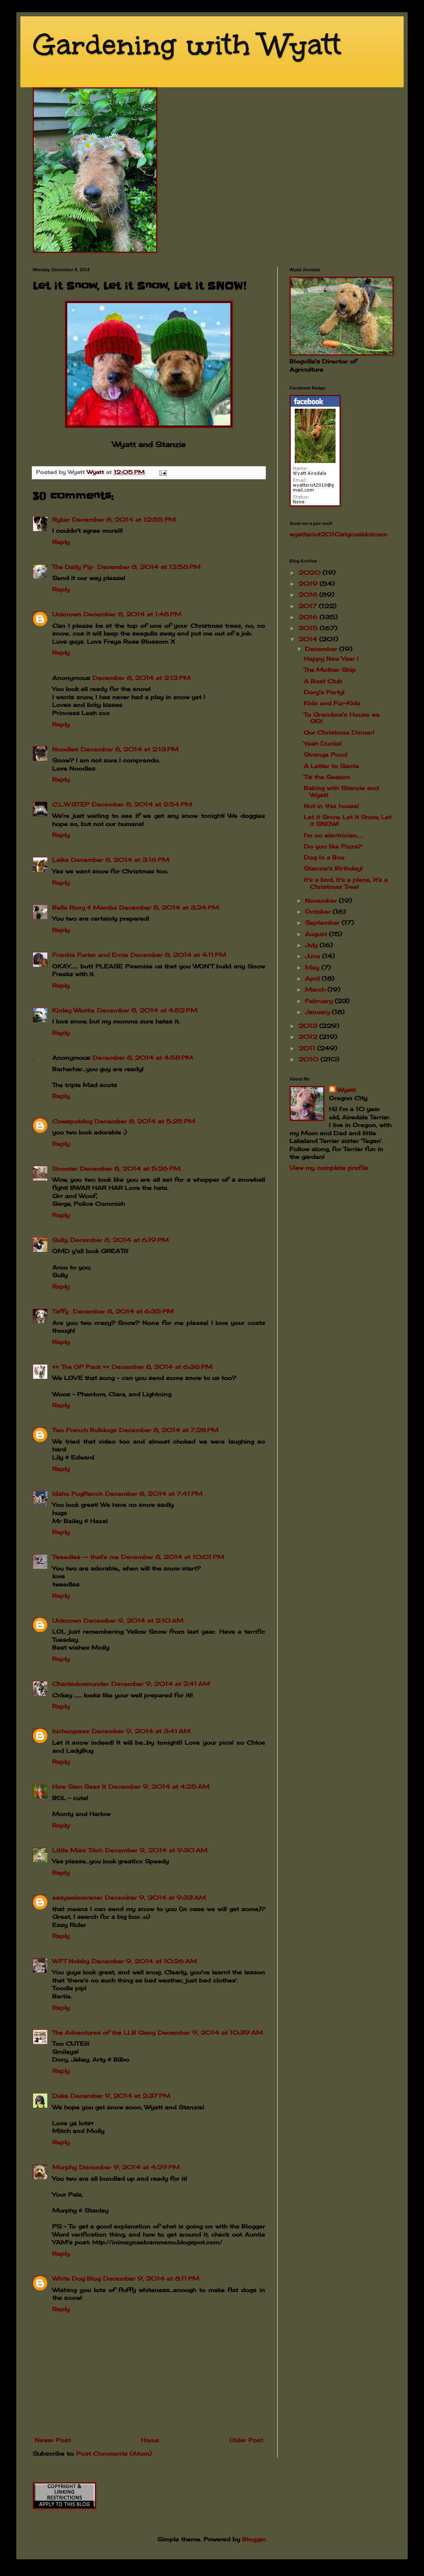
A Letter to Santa (331, 765)
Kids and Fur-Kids (332, 703)
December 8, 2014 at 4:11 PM (178, 954)
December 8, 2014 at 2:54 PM (142, 804)
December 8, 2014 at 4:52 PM (147, 1010)
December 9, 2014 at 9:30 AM (156, 1850)
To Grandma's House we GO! (342, 718)
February (320, 1000)
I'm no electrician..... (333, 835)
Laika (60, 859)
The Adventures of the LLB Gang (103, 2032)
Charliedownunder (80, 1683)
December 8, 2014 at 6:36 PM (162, 1366)
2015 (309, 628)
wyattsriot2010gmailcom (338, 534)
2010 (309, 1059)
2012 (308, 1036)
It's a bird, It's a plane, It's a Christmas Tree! (346, 883)
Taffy (61, 1311)
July (312, 944)
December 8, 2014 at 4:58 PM (143, 1057)
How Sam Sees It (79, 1786)
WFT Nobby (70, 1961)
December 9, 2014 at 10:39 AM (210, 2032)
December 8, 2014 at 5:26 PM (130, 1168)
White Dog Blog (76, 2278)
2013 (308, 1025)
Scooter (64, 1168)
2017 (308, 605)
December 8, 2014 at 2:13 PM (141, 677)
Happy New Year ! (331, 658)
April (313, 978)
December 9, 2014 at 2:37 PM (120, 2095)
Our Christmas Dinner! (339, 732)
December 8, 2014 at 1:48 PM (132, 614)
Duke (60, 2095)
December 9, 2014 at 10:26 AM (144, 1961)
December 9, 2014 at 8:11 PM (151, 2278)
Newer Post (53, 2439)
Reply (61, 541)
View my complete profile (328, 1167)
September (323, 922)
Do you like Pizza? (333, 846)
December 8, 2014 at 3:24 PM (169, 907)
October (319, 911)
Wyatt (346, 1089)
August (317, 933)
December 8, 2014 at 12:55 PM (124, 519)
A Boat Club (323, 681)
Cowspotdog (72, 1121)
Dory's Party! (324, 692)
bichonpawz (70, 1731)
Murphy (64, 2167)
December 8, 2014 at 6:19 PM (119, 1239)
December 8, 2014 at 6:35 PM (123, 1311)
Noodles (65, 749)
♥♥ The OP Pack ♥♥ (80, 1366)
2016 (309, 617)
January (318, 1011)
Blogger (254, 2539)
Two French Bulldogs (84, 1429)
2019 (309, 583)
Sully (60, 1239)
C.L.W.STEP (70, 804)
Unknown (66, 614)
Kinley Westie (73, 1010)
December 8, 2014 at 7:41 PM (154, 1493)
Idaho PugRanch (77, 1493)
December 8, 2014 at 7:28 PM (169, 1429)
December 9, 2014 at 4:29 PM (129, 2167)
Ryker (61, 519)
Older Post (246, 2439)
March (316, 989)
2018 (308, 594)
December (322, 648)
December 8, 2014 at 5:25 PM (145, 1121)
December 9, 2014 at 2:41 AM (160, 1683)
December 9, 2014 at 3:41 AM (141, 1731)
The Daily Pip (73, 566)
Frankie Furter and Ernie (90, 954)
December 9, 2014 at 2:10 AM (133, 1620)
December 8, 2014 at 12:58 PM (149, 566)
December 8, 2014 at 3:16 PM (120, 859)
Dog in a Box (324, 857)
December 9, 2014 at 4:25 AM (159, 1786)
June (313, 955)
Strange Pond (325, 754)
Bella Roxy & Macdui (84, 907)
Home (150, 2439)
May (313, 967)
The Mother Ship (330, 669)
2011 (307, 1048)
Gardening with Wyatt (187, 44)
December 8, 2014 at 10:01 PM (172, 1556)
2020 (310, 572)
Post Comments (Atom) (114, 2453)
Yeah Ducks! (323, 743)
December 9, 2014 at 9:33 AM (155, 1897)
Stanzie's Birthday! (333, 868)
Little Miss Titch (77, 1850)
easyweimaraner (77, 1897)
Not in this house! (331, 805)
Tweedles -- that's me (85, 1556)
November (322, 900)
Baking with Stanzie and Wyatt (341, 791)
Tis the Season (327, 776)
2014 (308, 639)
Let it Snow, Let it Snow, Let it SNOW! (347, 820)
